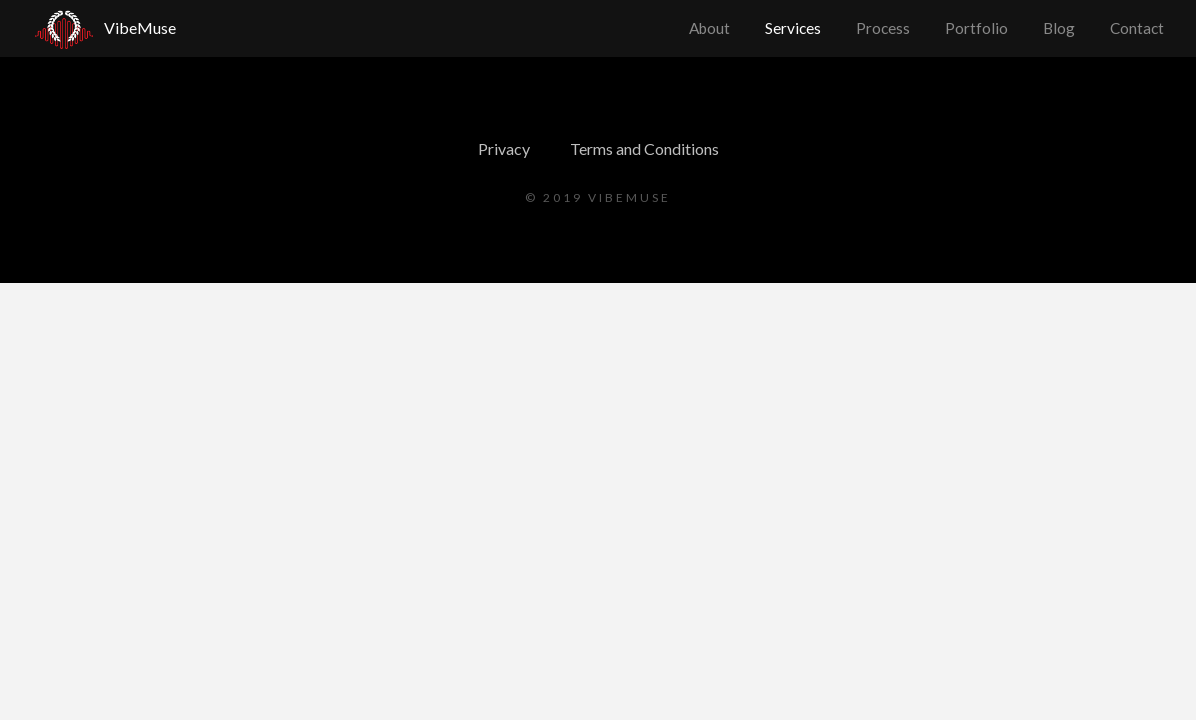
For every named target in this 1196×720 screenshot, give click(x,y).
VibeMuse (140, 27)
